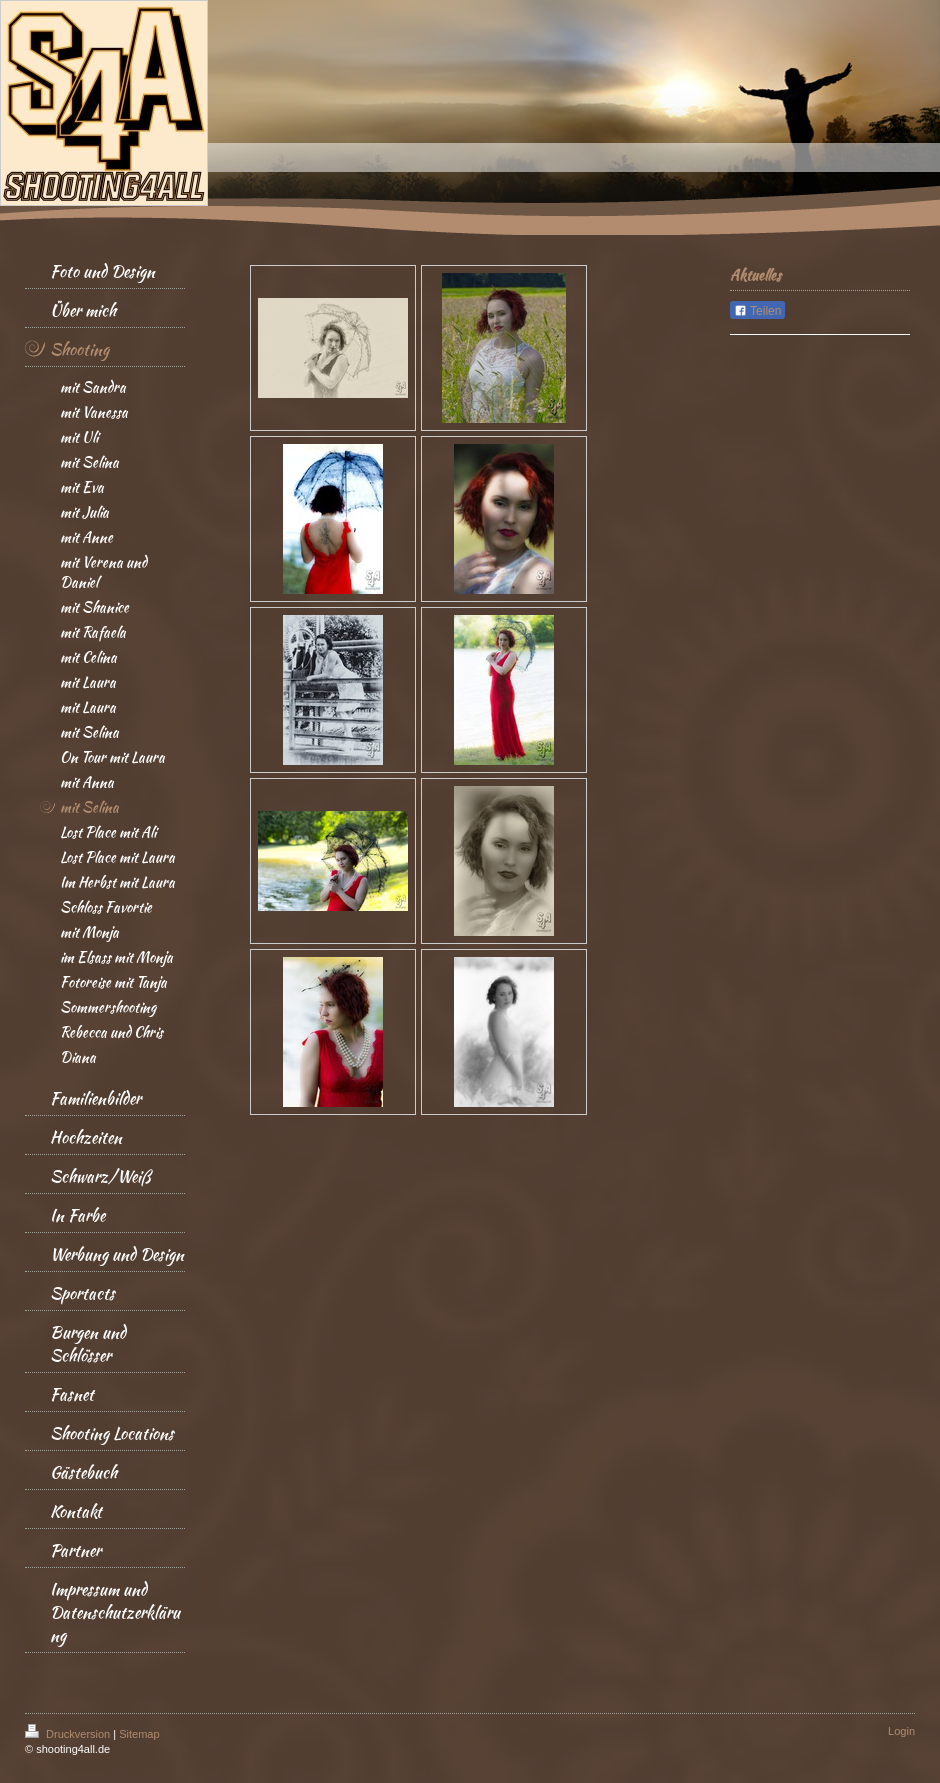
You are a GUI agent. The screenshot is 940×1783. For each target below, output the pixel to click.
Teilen (757, 311)
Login (901, 1731)
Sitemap (139, 1734)
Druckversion (69, 1734)
